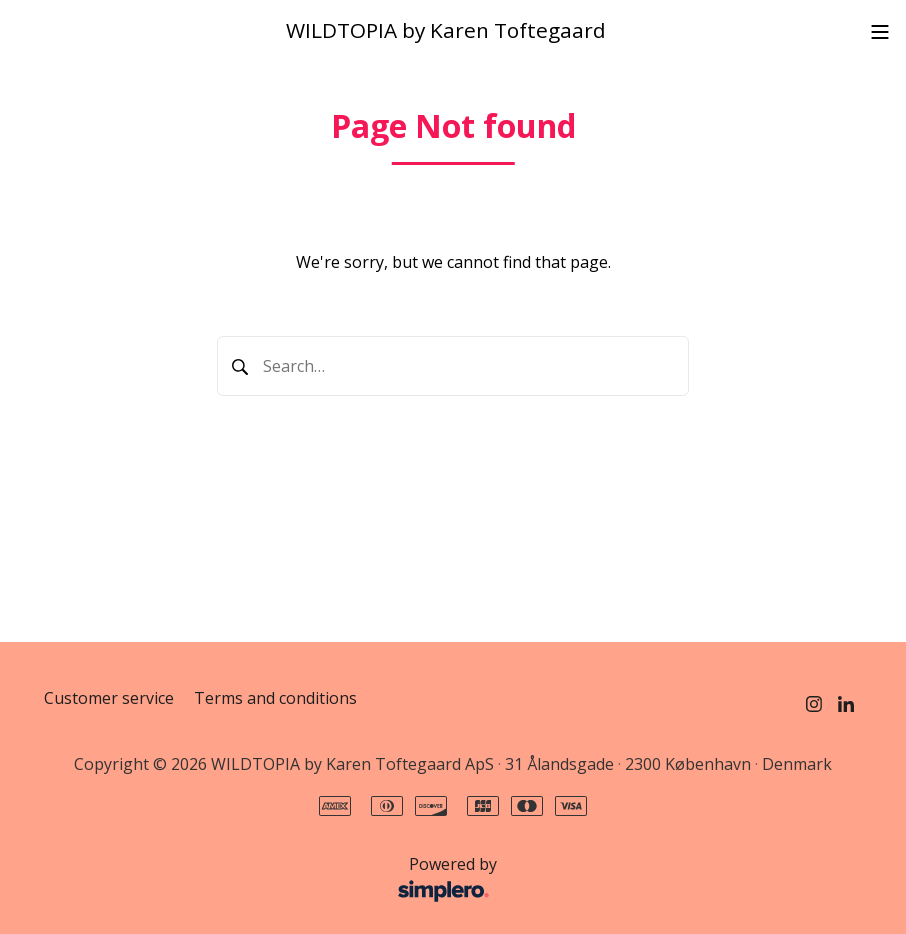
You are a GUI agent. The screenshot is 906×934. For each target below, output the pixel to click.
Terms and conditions (275, 698)
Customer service (109, 698)
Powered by (276, 880)
